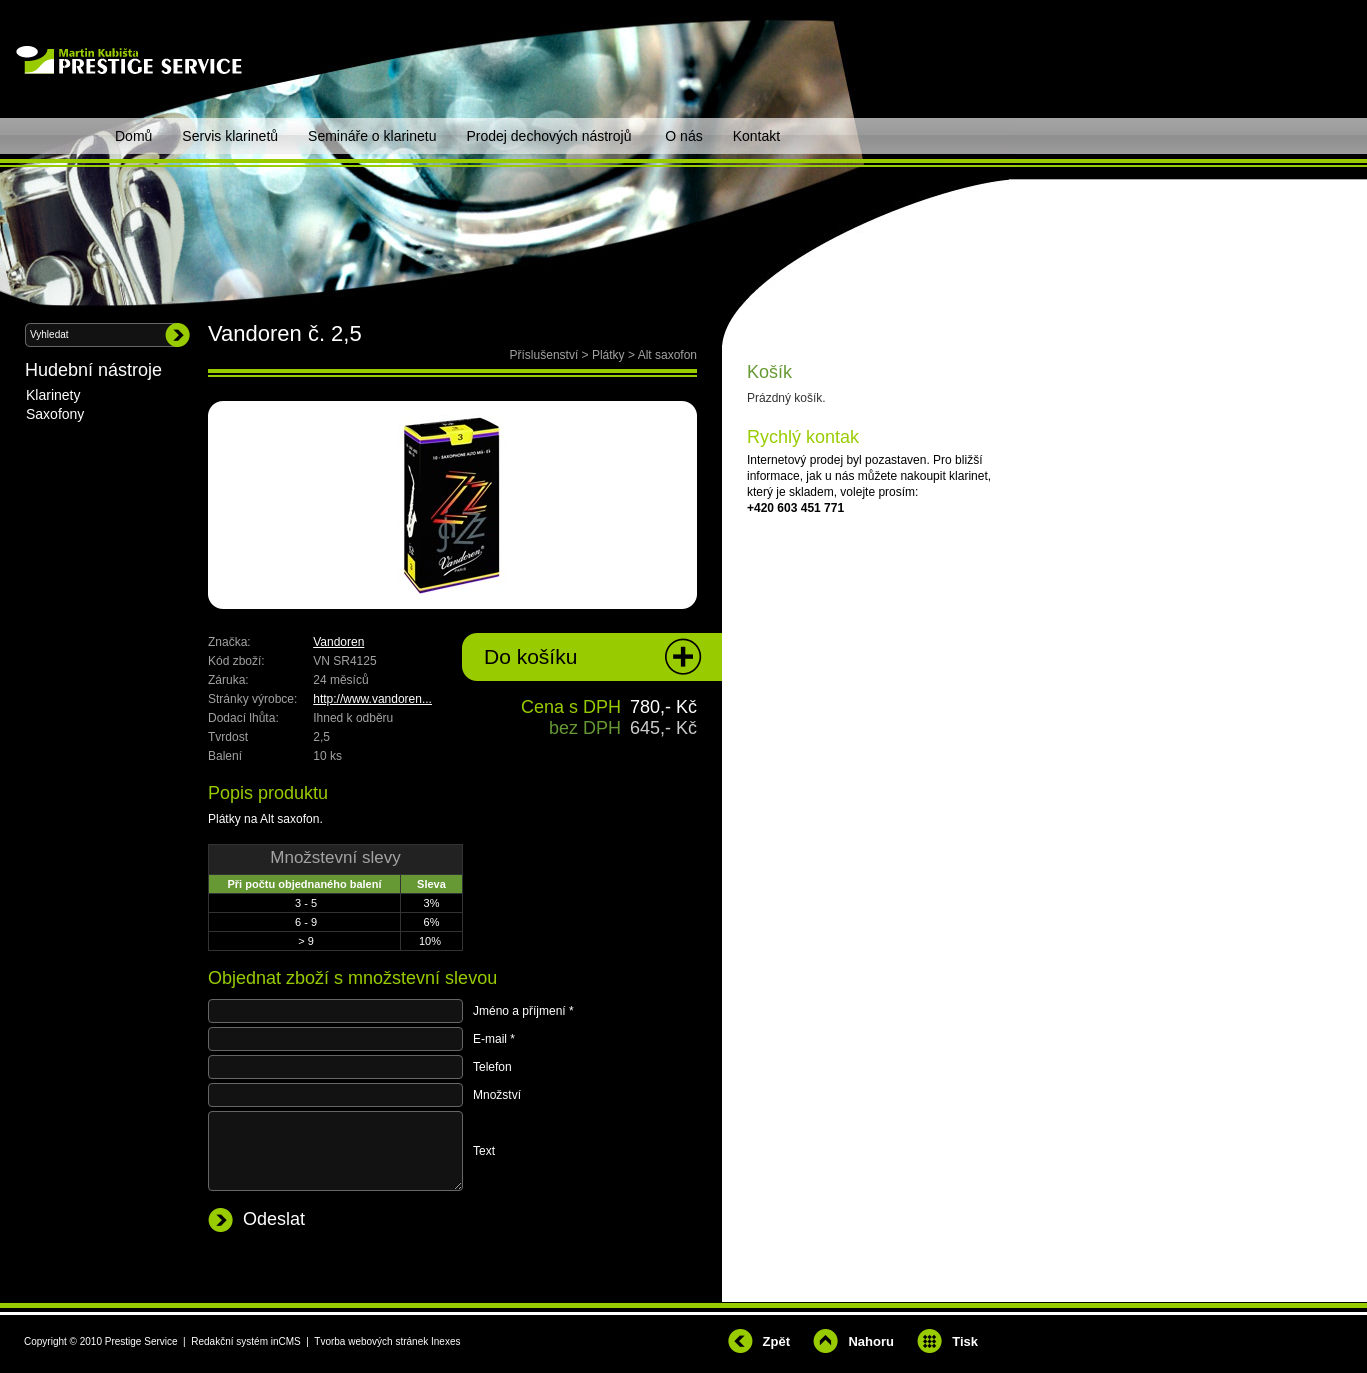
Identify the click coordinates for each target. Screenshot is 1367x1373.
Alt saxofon (667, 355)
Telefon (492, 1067)
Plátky (608, 355)
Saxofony (55, 414)
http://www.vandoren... (372, 699)
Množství (497, 1095)
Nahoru (871, 1341)
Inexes (445, 1341)
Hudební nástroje (93, 370)
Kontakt (756, 136)
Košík (769, 372)
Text (484, 1151)
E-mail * (494, 1039)
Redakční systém (229, 1341)
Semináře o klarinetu (372, 136)
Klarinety (53, 395)
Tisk (965, 1341)
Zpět (776, 1341)
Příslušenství (544, 355)
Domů (133, 136)
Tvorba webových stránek (371, 1341)
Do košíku (530, 656)
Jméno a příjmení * (523, 1011)
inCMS (286, 1341)
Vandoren (338, 642)
